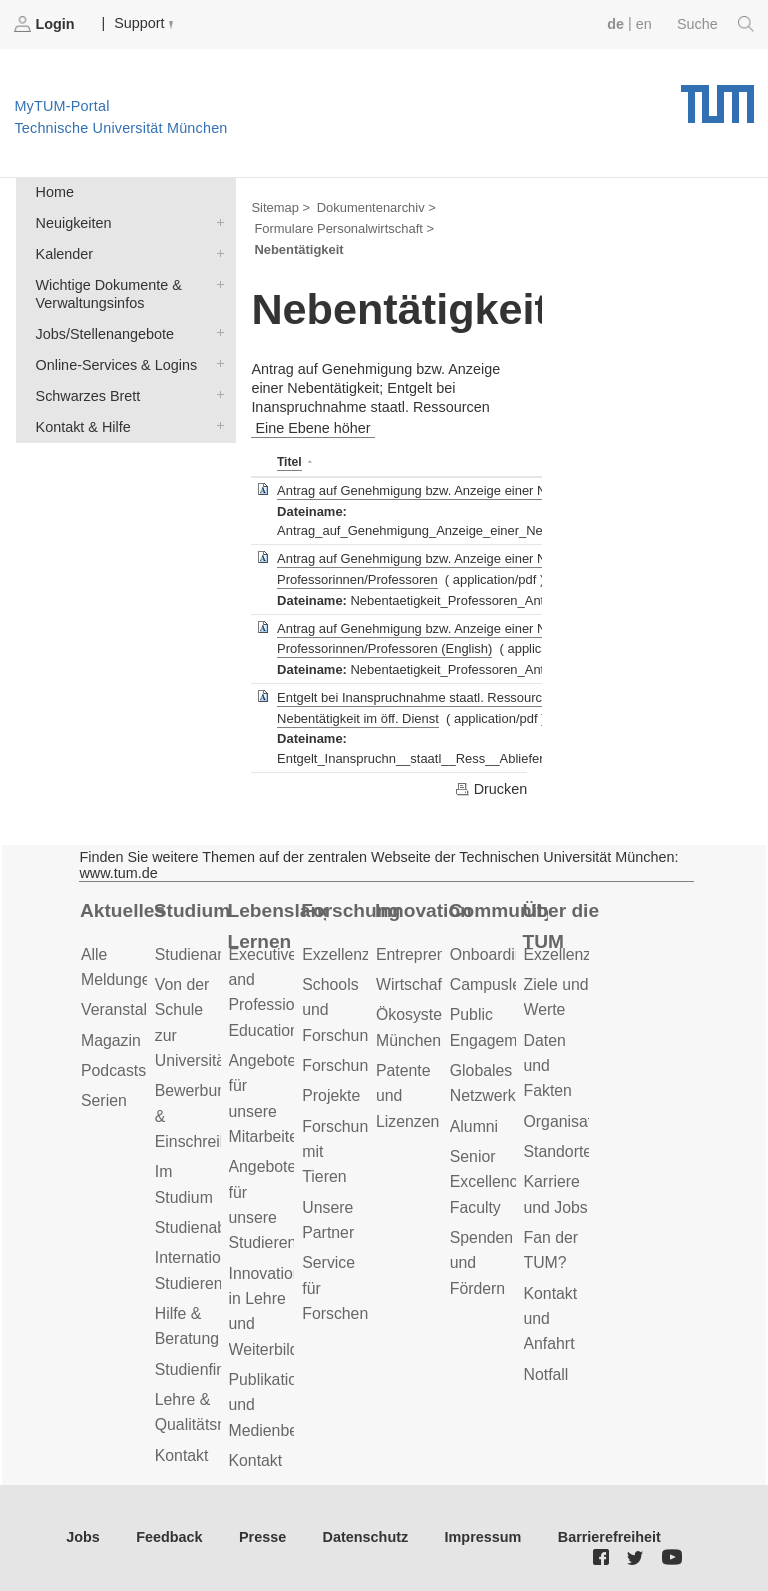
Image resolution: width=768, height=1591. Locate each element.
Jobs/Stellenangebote (216, 332)
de (615, 24)
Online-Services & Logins (216, 363)
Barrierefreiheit (609, 1537)
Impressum (483, 1537)
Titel (289, 462)
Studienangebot (210, 954)
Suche (715, 24)
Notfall (546, 1374)
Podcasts (113, 1070)
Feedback (169, 1537)
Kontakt (182, 1455)
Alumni (474, 1126)
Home (55, 192)
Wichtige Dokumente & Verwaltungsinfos (216, 283)
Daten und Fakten (548, 1066)
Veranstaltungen (138, 1009)
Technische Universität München (717, 97)
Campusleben (499, 984)
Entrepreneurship (436, 954)
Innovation (423, 910)
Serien (104, 1100)
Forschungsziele (359, 1065)
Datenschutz (366, 1537)
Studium (192, 910)
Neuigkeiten (216, 221)
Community (498, 910)
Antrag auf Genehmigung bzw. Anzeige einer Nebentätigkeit (448, 490)
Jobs (83, 1537)
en (644, 24)
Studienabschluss (217, 1227)
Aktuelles (122, 910)
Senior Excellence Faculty (488, 1182)
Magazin (111, 1040)
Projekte (331, 1095)
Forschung (350, 910)
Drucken (491, 789)
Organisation (569, 1121)
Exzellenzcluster (359, 954)
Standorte (558, 1151)
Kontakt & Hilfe (216, 425)
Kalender (216, 252)
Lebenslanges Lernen (277, 926)
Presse (262, 1537)
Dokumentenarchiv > (376, 207)
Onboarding (491, 954)
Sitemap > (280, 207)
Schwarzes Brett (216, 394)
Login (46, 24)
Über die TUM (561, 926)
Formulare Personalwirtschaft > (344, 228)
